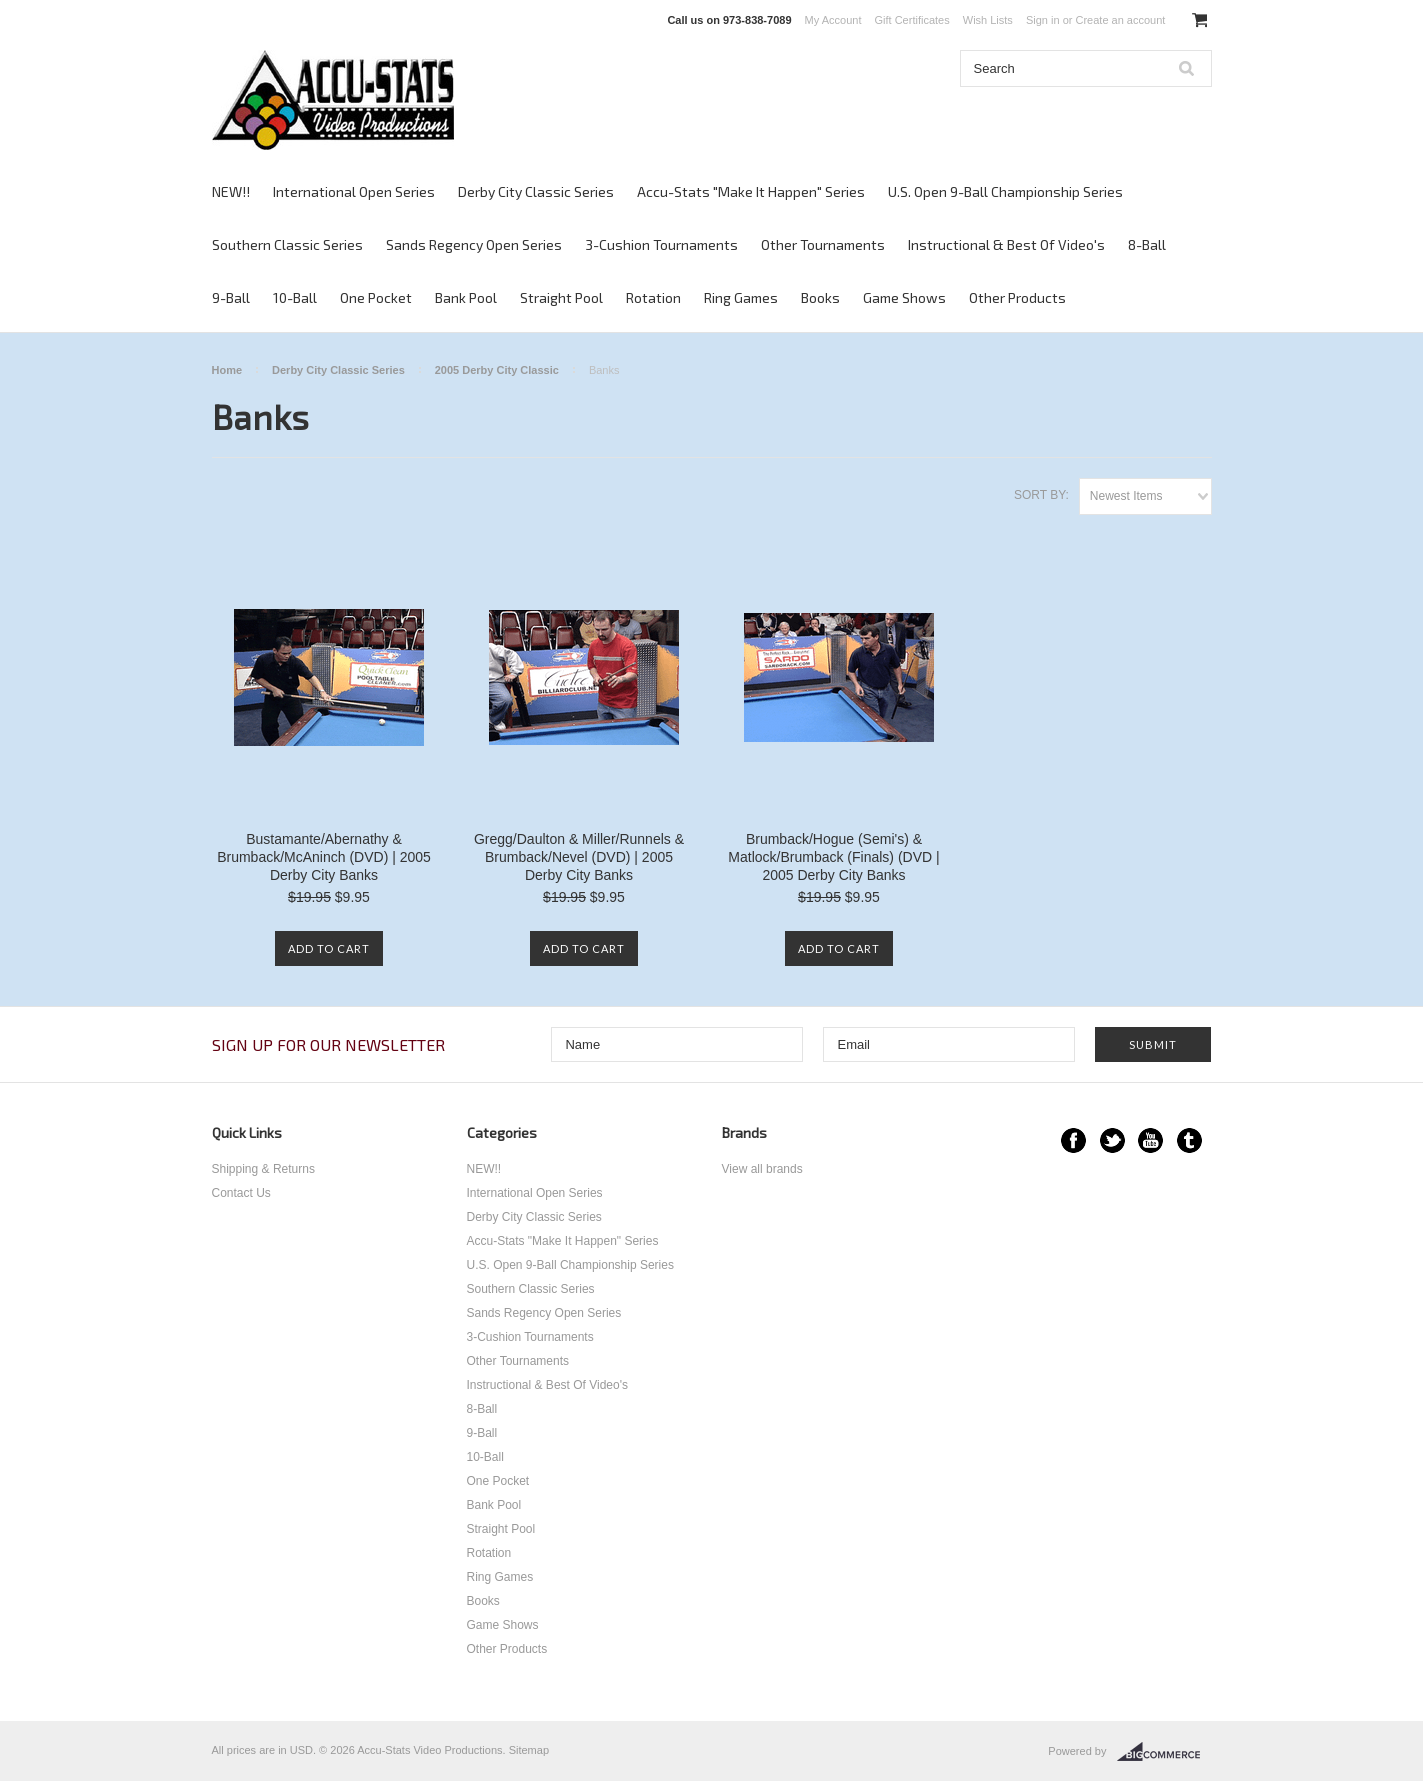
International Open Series (354, 191)
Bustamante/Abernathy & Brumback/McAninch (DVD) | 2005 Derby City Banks (324, 857)
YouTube (1150, 1140)
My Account (833, 20)
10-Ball (295, 297)
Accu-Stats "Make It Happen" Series (751, 191)
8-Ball (1147, 244)
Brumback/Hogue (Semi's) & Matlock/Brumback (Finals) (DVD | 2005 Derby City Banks (833, 857)
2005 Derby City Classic (497, 370)
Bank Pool (466, 297)
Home (227, 370)
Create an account (1120, 20)
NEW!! (231, 191)
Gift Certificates (912, 20)
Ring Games (741, 297)
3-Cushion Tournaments (661, 244)
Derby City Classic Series (536, 191)
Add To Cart (329, 948)
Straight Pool (561, 297)
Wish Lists (988, 20)
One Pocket (376, 297)
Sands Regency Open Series (474, 244)
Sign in (1043, 20)
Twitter (1112, 1140)
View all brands (762, 1169)
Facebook (1073, 1140)
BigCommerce (1164, 1752)
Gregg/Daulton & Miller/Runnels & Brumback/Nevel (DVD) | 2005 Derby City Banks (579, 857)
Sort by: (1041, 495)
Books (820, 297)
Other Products (1017, 297)
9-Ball (231, 297)
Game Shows (904, 297)
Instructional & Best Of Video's (1006, 244)
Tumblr (1189, 1140)
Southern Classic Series (287, 244)
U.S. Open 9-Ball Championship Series (1005, 191)
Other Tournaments (823, 244)
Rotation (653, 297)
